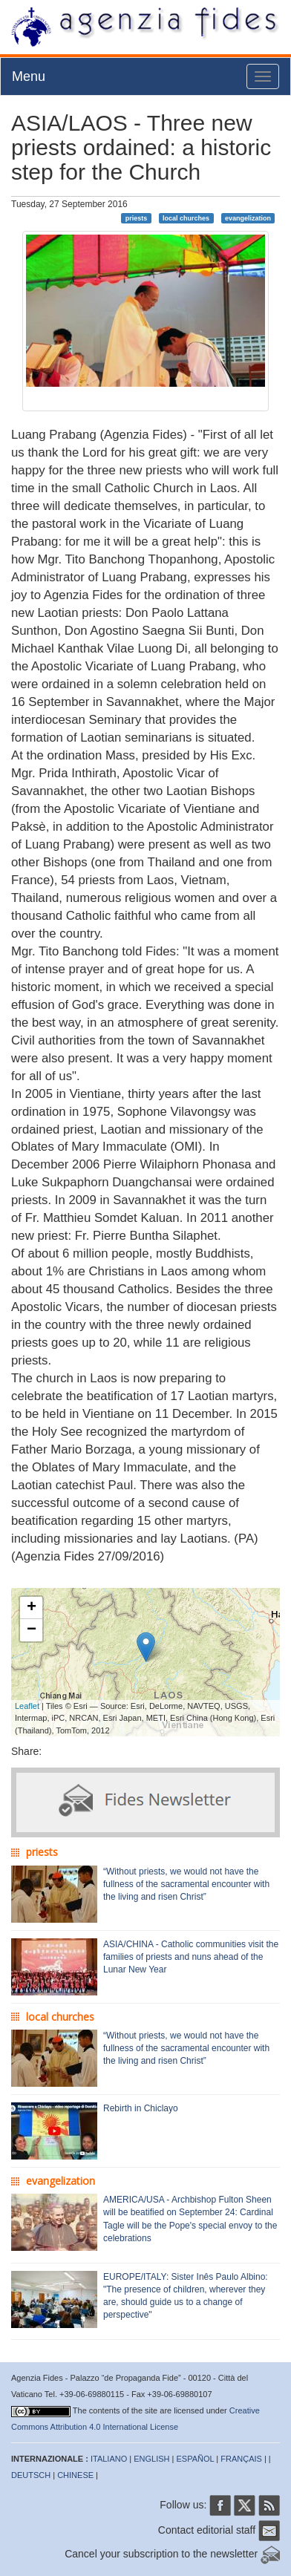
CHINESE (75, 2475)
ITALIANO (109, 2458)
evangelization (248, 218)
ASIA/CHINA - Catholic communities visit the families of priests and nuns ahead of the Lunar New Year (190, 1957)
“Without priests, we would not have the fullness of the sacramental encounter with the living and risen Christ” (186, 1884)
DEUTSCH (30, 2475)
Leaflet (27, 1705)
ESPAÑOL (196, 2458)
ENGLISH (151, 2458)
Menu (28, 76)
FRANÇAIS (241, 2458)
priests (136, 218)
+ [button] (31, 1608)
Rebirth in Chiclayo (140, 2108)
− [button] (31, 1630)
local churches (186, 218)
